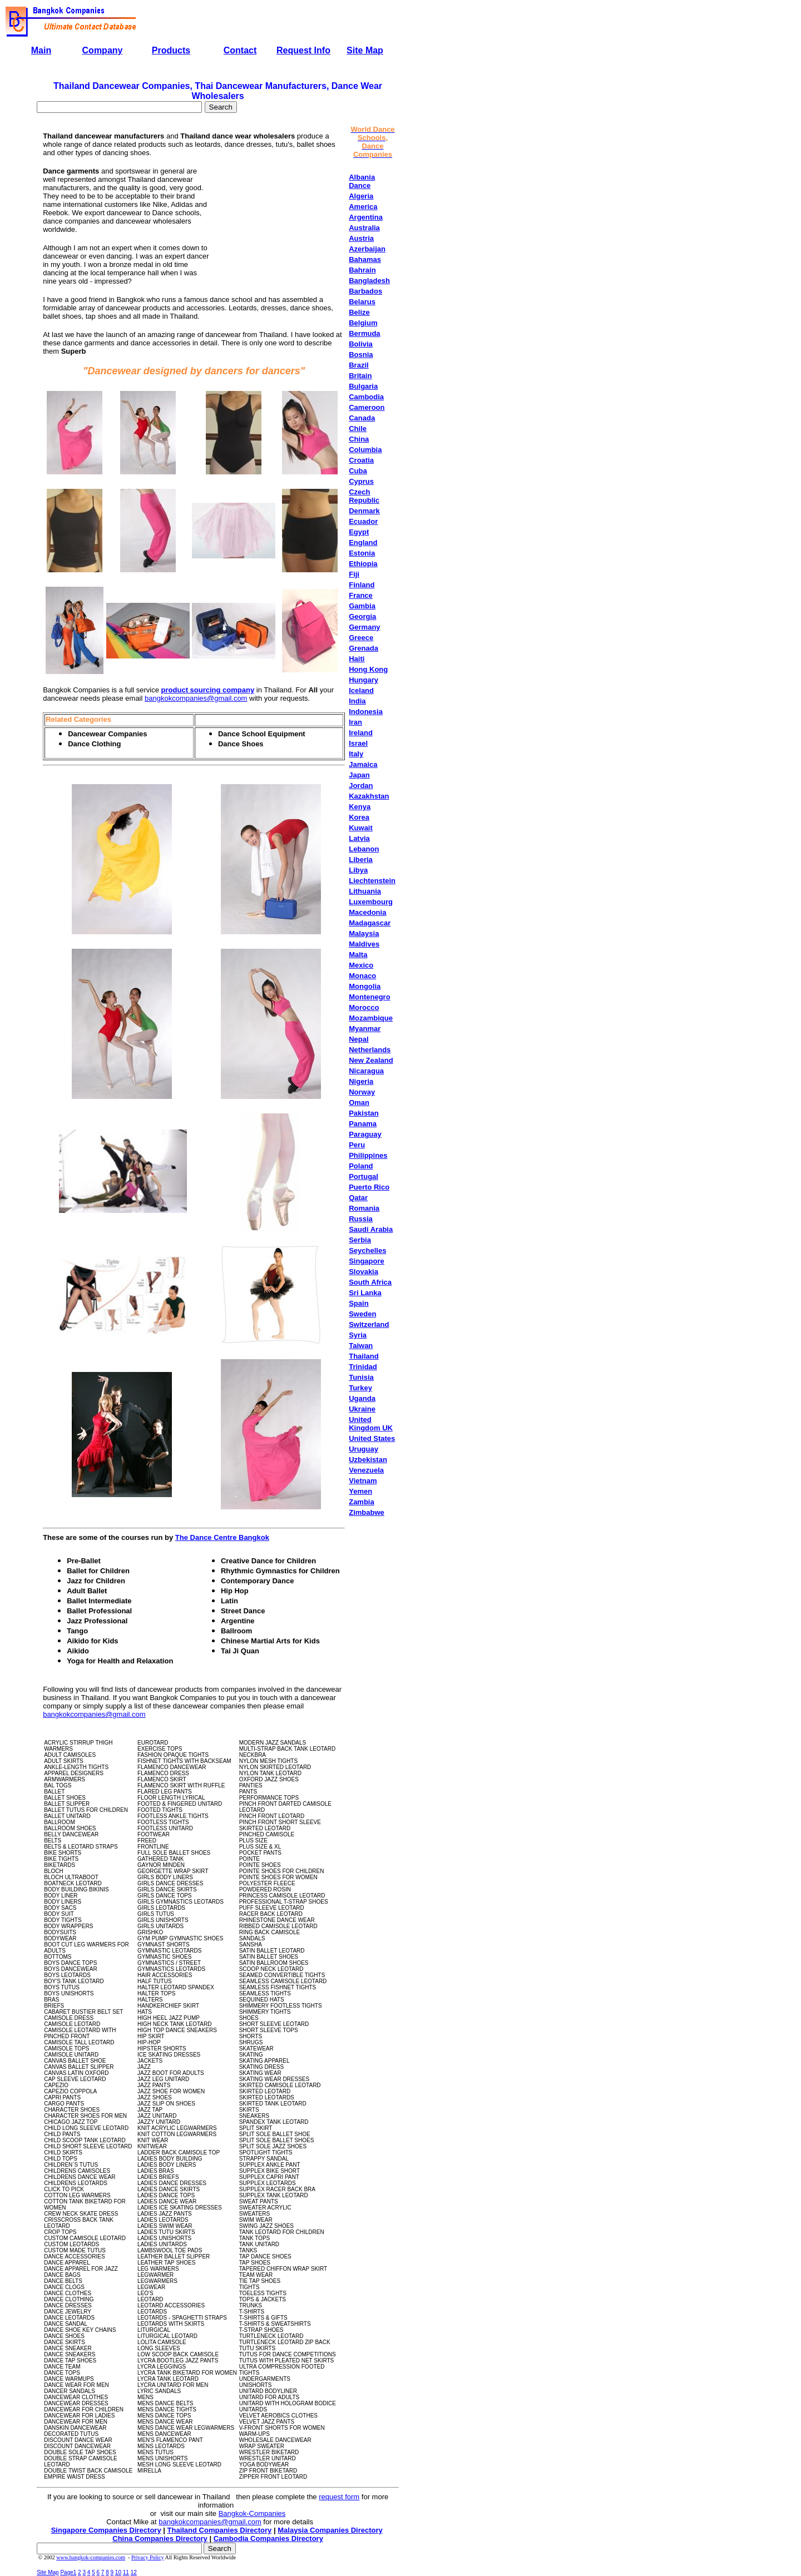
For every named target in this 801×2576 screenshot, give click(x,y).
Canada (362, 418)
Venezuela (366, 1470)
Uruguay (363, 1449)
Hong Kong (368, 669)
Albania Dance (362, 181)
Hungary (363, 680)
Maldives (364, 944)
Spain (358, 1303)
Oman (359, 1102)
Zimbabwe (366, 1512)
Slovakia (363, 1271)
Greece (361, 637)
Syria (358, 1335)
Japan (359, 775)
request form (339, 2497)
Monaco (362, 976)
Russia (361, 1219)
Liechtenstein (372, 880)
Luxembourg (371, 902)
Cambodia (366, 397)
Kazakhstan (369, 796)
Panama (363, 1123)
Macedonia (367, 912)
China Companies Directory (159, 2538)
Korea (359, 817)
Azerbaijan (367, 249)
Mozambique (371, 1018)
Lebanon (364, 849)
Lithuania (365, 891)
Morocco (364, 1007)
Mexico (361, 965)
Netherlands (369, 1050)
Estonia (362, 553)
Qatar (358, 1197)
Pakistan (363, 1113)
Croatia (361, 460)
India (357, 701)
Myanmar (364, 1028)
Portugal (363, 1176)
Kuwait (361, 828)
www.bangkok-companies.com (90, 2557)
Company (102, 50)
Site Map (365, 50)
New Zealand (371, 1060)
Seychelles (367, 1250)
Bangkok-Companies (252, 2513)
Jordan (361, 785)
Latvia (359, 838)
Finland (361, 585)
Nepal (358, 1039)
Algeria (361, 196)
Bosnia (361, 354)
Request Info (303, 50)
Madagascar (369, 923)
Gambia (362, 606)
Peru (357, 1145)
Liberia (361, 859)
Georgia (362, 616)
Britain (360, 375)
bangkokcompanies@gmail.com (196, 698)
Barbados (365, 291)
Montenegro (369, 997)
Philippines (368, 1155)
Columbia (365, 449)
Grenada (363, 648)
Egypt (359, 532)
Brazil (358, 365)
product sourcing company (208, 690)
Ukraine (362, 1409)
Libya (358, 870)
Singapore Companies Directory (106, 2530)
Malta (358, 954)
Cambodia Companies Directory (268, 2538)
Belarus (362, 302)
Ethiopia (363, 563)
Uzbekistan (368, 1459)
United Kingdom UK (371, 1423)
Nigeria (361, 1081)
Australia (364, 228)
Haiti (356, 659)
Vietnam (363, 1481)
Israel (358, 743)
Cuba (358, 471)
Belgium (363, 323)
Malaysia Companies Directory (330, 2530)
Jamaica (363, 764)
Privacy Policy (147, 2557)
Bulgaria (363, 386)
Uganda (362, 1398)
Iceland (361, 690)
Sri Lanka (365, 1293)
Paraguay (365, 1134)
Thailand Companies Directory (219, 2530)
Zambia (361, 1502)
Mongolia (364, 986)
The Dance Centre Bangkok (222, 1537)
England (363, 542)
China (359, 439)
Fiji (354, 574)
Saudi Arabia (371, 1229)
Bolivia (361, 344)
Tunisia (361, 1377)
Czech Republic (364, 496)
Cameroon (366, 407)
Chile (358, 428)
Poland (361, 1166)
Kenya (359, 806)
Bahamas (365, 259)
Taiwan (361, 1345)
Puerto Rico (369, 1187)
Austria (361, 238)
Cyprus (361, 481)
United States (372, 1438)
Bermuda (364, 333)
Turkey (360, 1388)
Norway (362, 1092)
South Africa (370, 1282)
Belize (359, 312)
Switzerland (369, 1324)
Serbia (360, 1240)
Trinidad (363, 1367)
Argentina (366, 217)
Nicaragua (366, 1071)
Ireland (361, 733)
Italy (356, 754)
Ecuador (363, 521)
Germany (364, 627)
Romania (364, 1208)
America (363, 206)
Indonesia (366, 711)
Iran (355, 722)
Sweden (362, 1314)
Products (171, 50)
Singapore (366, 1261)
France (361, 595)
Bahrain (362, 270)
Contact (240, 50)
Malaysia (364, 933)
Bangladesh (369, 280)
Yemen (360, 1491)
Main (41, 50)
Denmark (364, 511)
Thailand (363, 1356)
